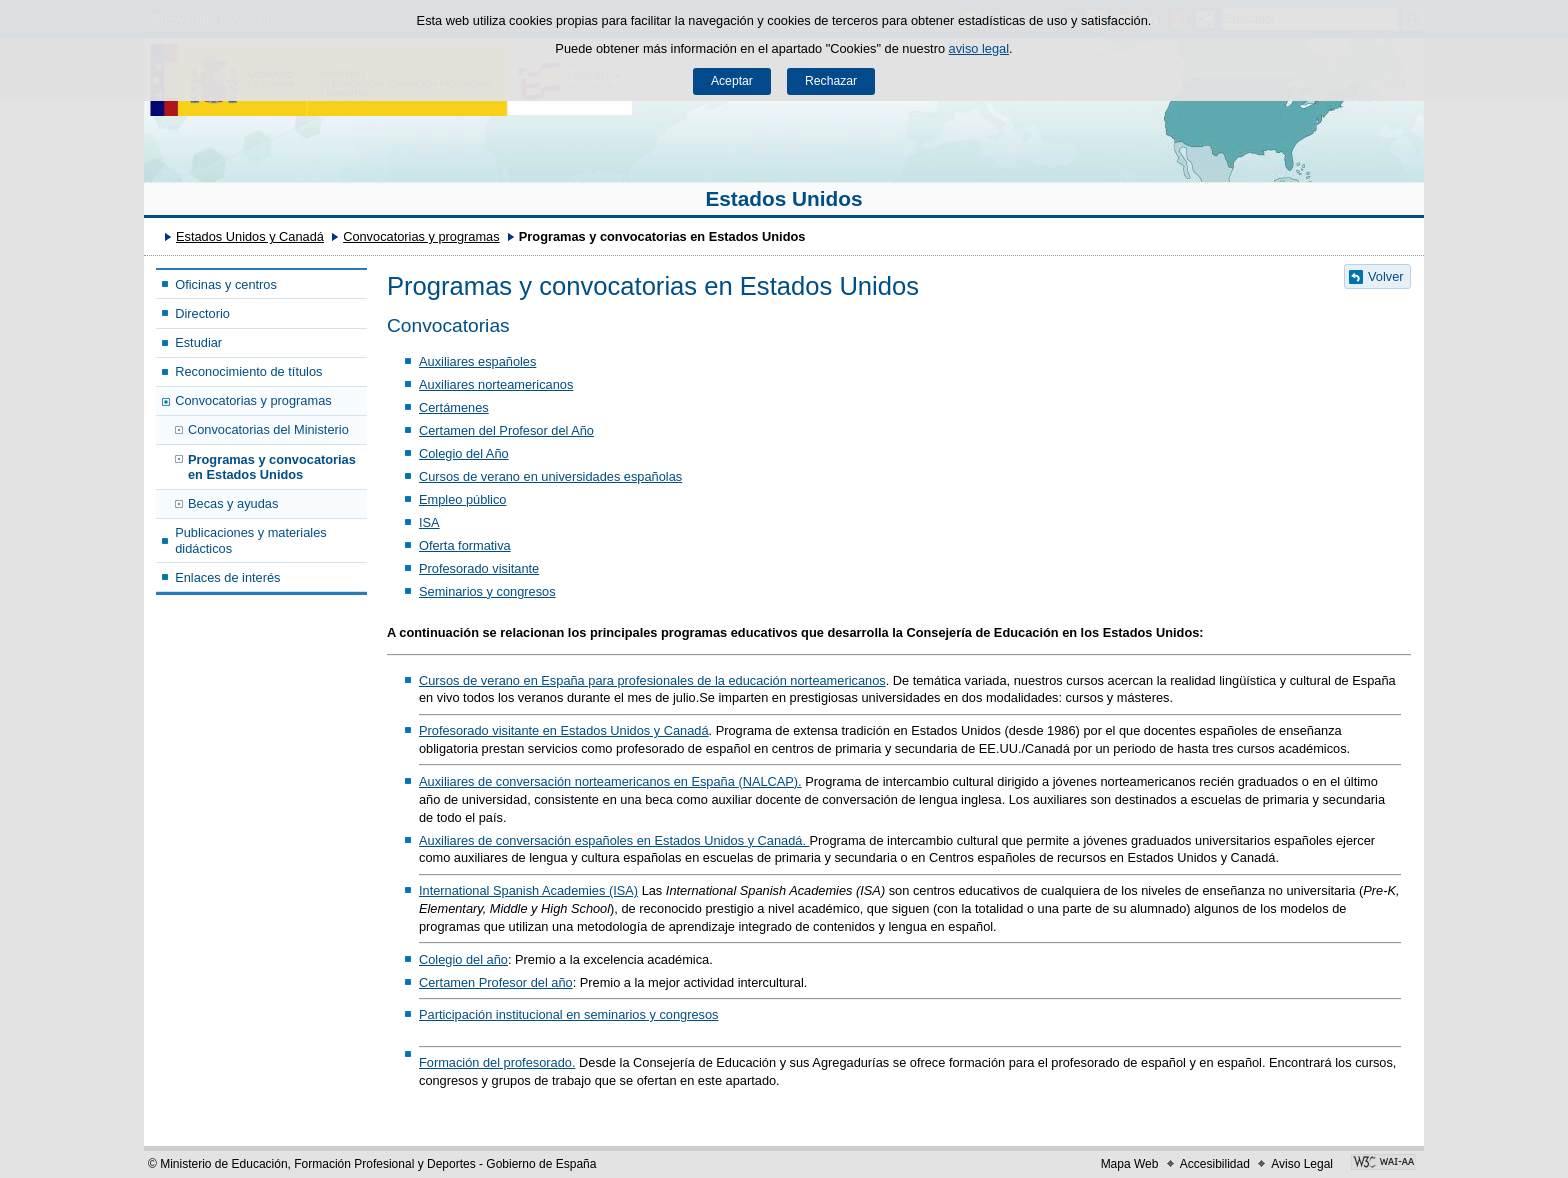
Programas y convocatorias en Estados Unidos (272, 467)
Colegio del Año (464, 453)
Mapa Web (1130, 1164)
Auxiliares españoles (477, 361)
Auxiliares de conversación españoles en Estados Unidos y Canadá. (614, 840)
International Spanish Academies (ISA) (528, 890)
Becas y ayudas (233, 503)
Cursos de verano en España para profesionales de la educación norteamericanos (652, 680)
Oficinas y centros (226, 284)
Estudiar (198, 342)
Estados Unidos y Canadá (250, 236)
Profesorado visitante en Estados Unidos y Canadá (564, 730)
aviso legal (979, 48)
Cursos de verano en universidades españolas (550, 476)
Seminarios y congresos (487, 591)
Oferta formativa (465, 545)
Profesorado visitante (479, 568)
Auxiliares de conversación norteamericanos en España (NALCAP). (610, 781)
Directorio (202, 313)
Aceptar (732, 81)
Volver (1386, 276)
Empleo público (463, 499)
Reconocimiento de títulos (248, 371)
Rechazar (831, 81)
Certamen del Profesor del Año (506, 430)
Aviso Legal (1302, 1164)
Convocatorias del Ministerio (268, 429)
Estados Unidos (783, 198)
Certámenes (454, 407)
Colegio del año (463, 959)
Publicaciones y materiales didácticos (251, 540)
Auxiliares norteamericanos (496, 384)
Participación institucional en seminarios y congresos (568, 1014)
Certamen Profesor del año (496, 982)
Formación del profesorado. (497, 1062)
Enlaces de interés (227, 577)
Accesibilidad (1215, 1164)
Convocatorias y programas (421, 236)
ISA (429, 522)
